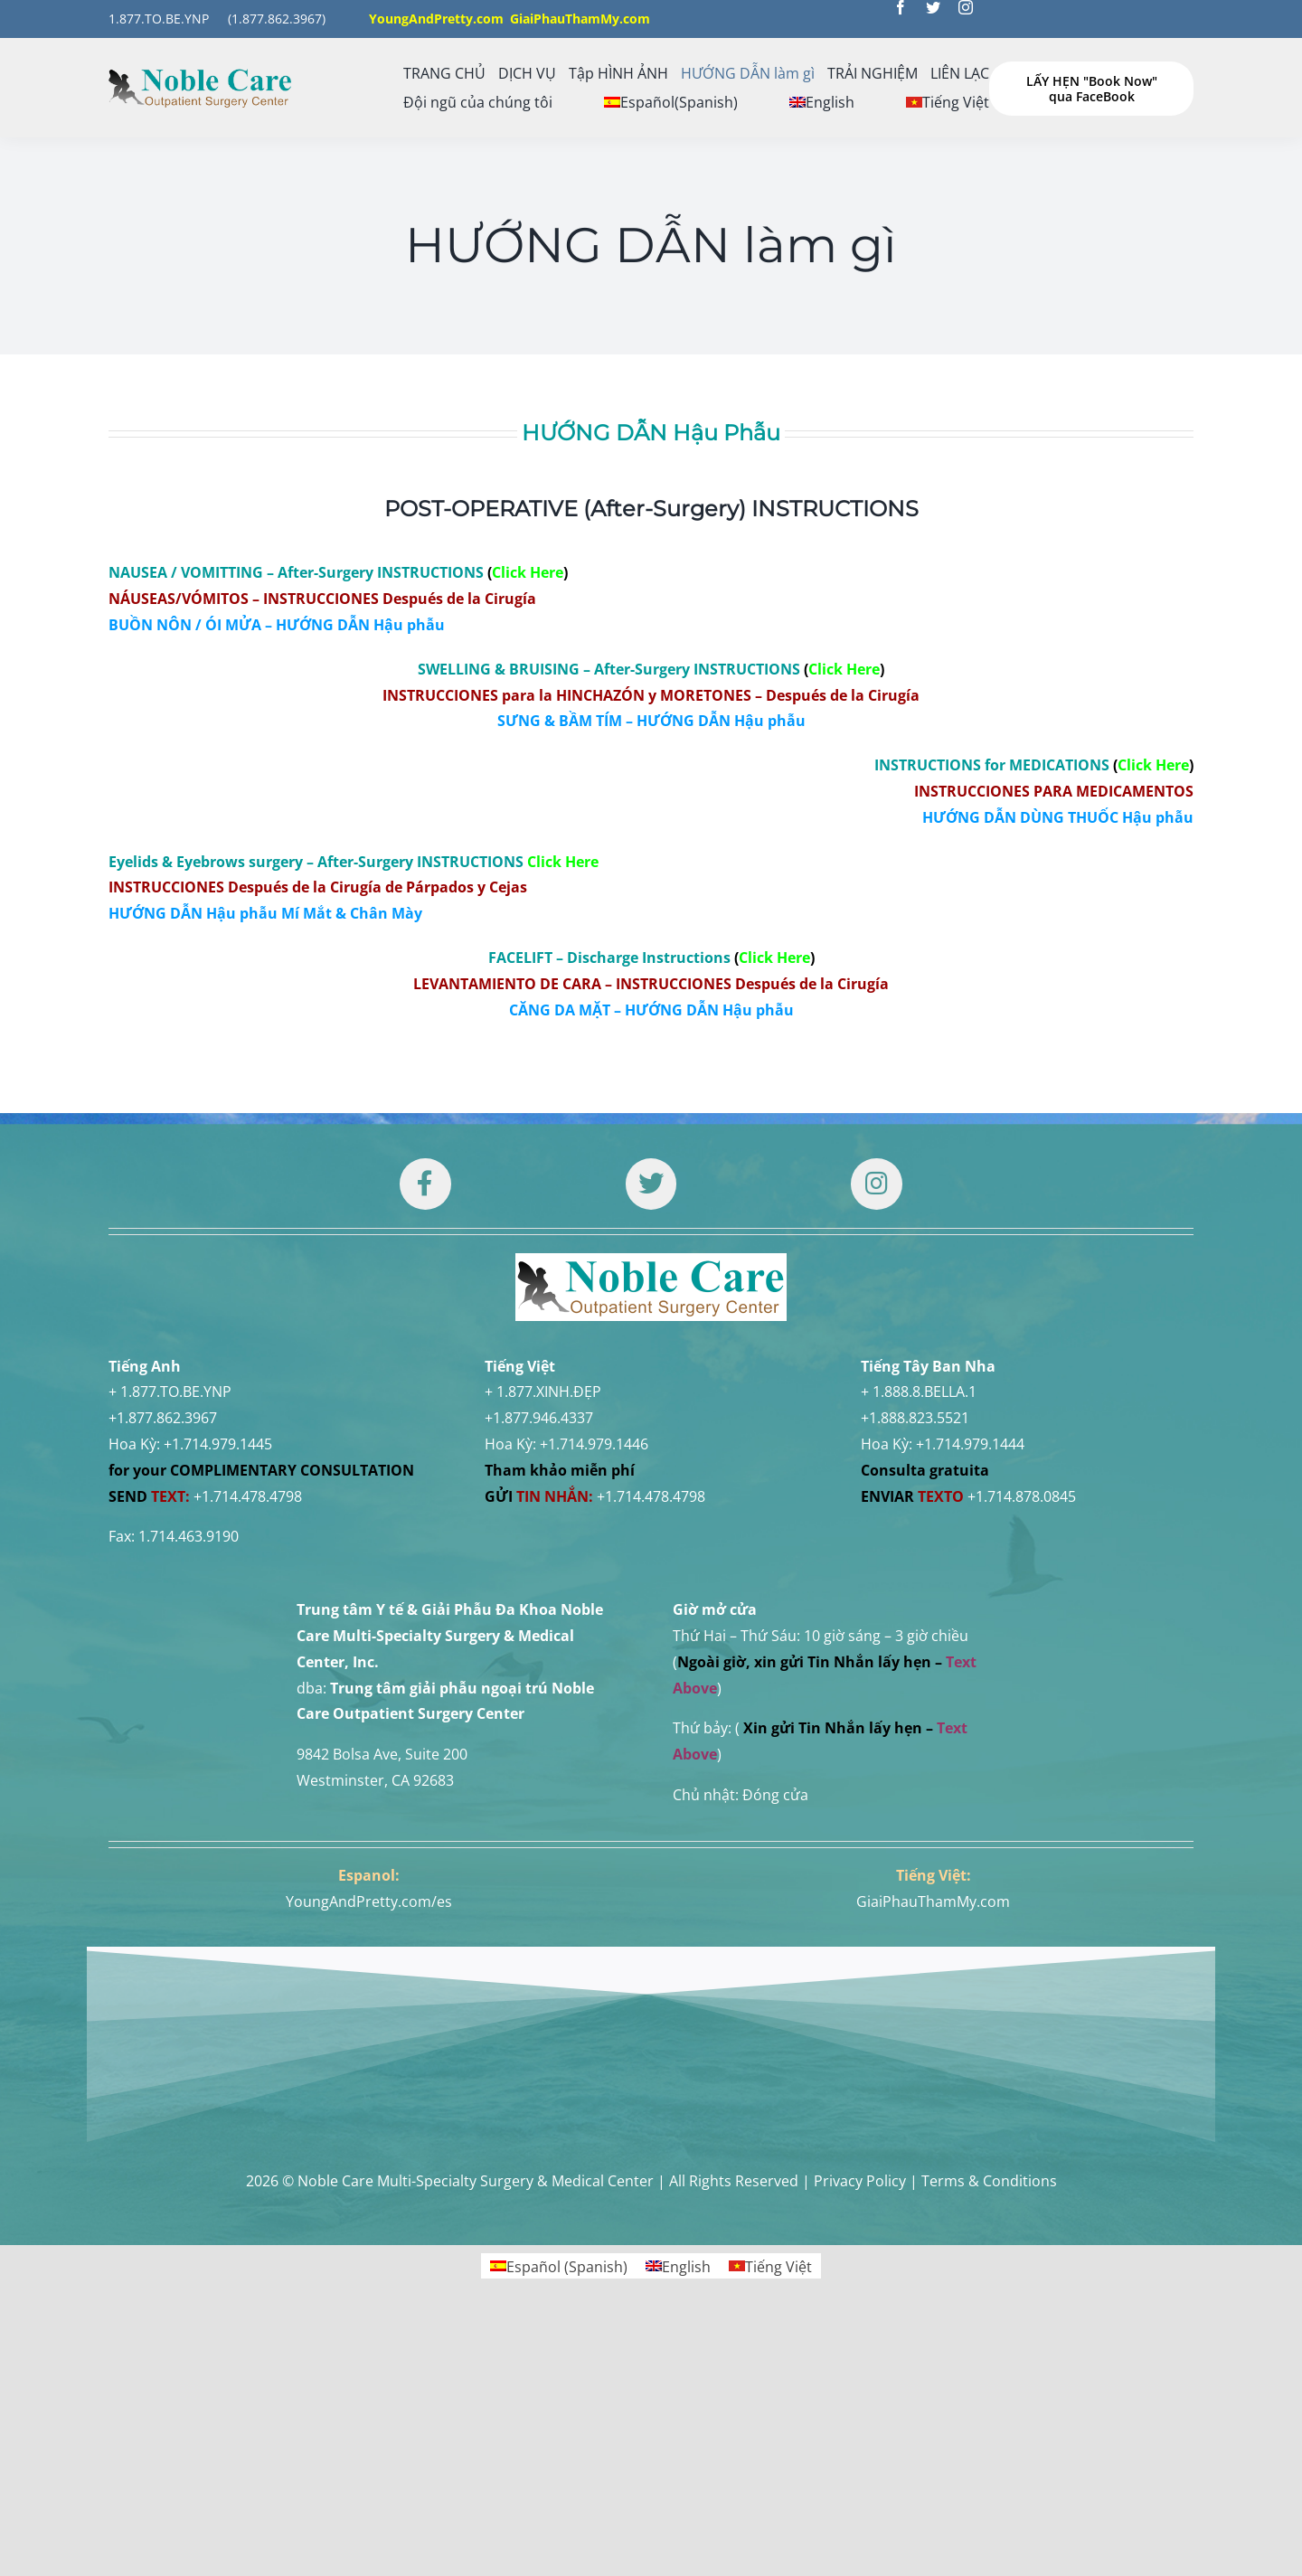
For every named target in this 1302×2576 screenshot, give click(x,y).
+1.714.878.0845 (1021, 1496)
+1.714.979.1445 (218, 1444)
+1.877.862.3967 (162, 1418)
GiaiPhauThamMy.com (933, 1901)
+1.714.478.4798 (247, 1496)
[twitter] (933, 7)
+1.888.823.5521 (915, 1418)
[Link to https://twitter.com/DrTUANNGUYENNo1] (651, 1183)
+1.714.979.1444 (970, 1444)
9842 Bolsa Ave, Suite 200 (382, 1754)
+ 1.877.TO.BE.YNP (169, 1391)
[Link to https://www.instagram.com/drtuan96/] (876, 1183)
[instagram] (965, 7)
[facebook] (900, 7)
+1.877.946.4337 (539, 1418)
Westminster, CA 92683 (375, 1780)
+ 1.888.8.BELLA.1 (918, 1391)
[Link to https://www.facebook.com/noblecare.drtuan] (425, 1183)
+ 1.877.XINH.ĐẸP (543, 1391)
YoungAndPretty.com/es (369, 1901)
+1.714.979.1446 (594, 1444)
